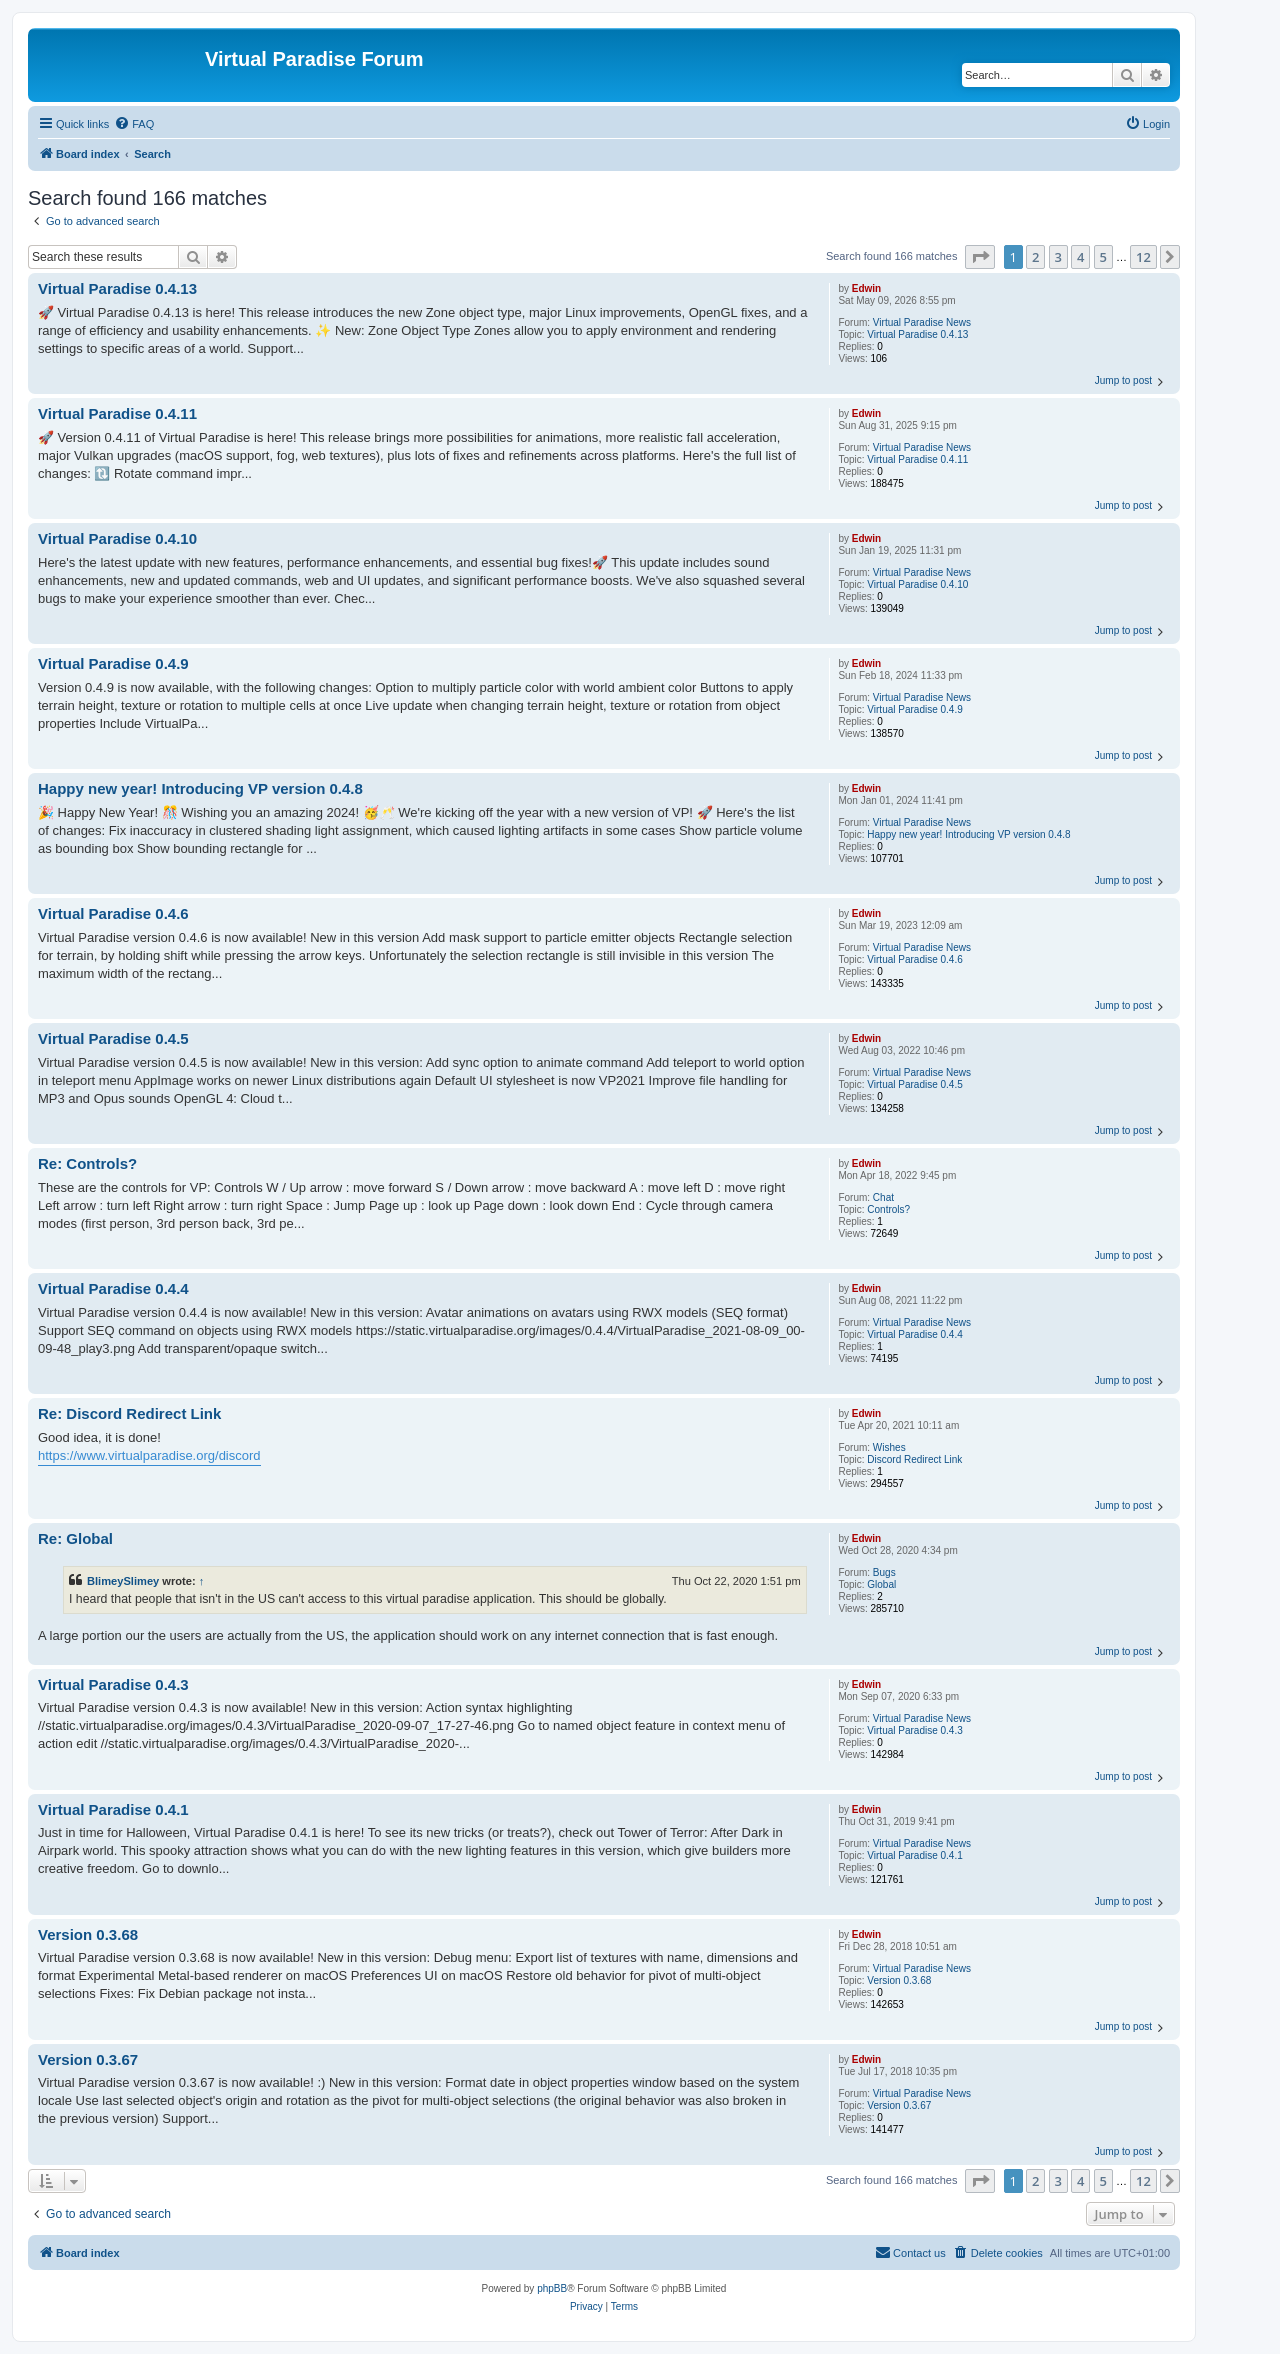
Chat (883, 1197)
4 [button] (1080, 257)
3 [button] (1058, 257)
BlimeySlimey (123, 1581)
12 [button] (1143, 257)
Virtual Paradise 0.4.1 (914, 1855)
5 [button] (1103, 257)
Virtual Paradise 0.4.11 (917, 459)
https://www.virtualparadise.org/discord (149, 1455)
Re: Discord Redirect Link (129, 1413)
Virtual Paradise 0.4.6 (914, 959)
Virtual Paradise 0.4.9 (914, 709)
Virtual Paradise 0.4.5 (914, 1084)
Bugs (884, 1572)
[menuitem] (134, 124)
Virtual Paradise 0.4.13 (917, 334)
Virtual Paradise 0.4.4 (914, 1334)
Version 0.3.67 (899, 2105)
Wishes (889, 1447)
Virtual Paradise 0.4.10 (917, 584)
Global (881, 1584)
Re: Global (75, 1538)
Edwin (866, 288)
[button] (980, 257)
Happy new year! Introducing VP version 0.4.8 (968, 834)
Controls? (888, 1209)
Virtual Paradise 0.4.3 (914, 1730)
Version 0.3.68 (899, 1980)
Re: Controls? (87, 1163)
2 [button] (1035, 257)
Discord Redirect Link (914, 1459)
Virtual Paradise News (922, 322)
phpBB (552, 2288)
